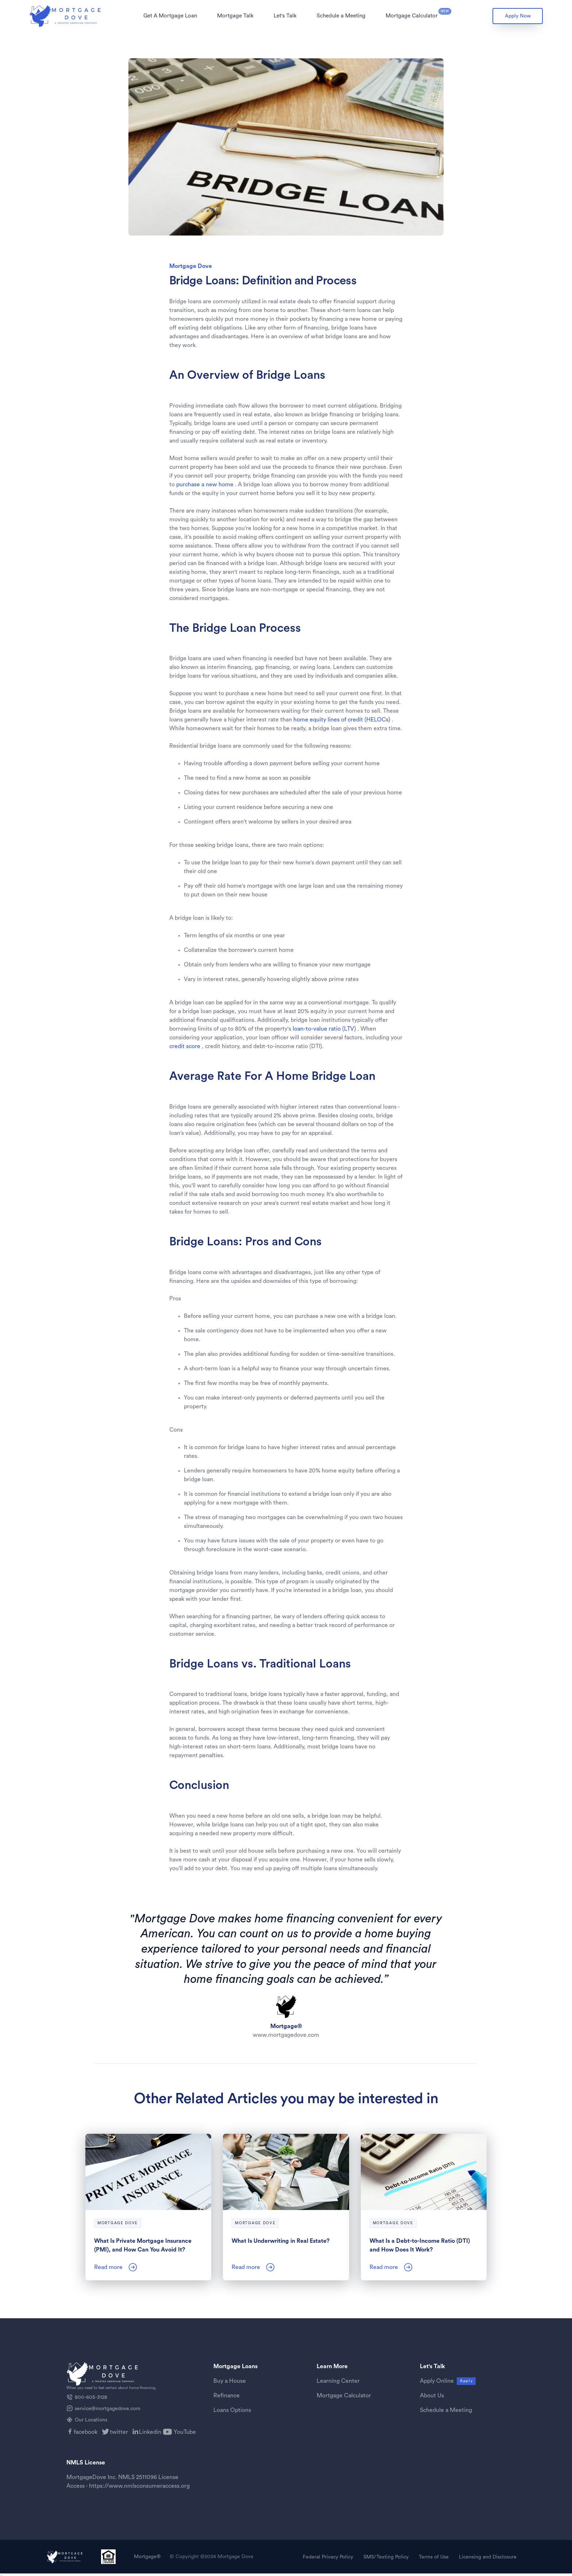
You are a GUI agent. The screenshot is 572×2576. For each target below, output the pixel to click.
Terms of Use (434, 2557)
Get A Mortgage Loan (170, 16)
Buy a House (229, 2381)
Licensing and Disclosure (488, 2557)
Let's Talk (285, 16)
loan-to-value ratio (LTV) (325, 1029)
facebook (85, 2432)
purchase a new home (204, 484)
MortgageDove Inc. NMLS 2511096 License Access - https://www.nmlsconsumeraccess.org (128, 2481)
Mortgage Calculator (412, 16)
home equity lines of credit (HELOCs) (341, 720)
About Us (432, 2395)
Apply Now (518, 16)
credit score (185, 1046)
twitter (119, 2432)
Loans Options (232, 2410)
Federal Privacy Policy (328, 2557)
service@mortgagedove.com (107, 2408)
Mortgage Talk (235, 16)
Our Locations (91, 2420)
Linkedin (150, 2432)
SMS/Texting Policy (386, 2557)
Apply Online (437, 2381)
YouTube (185, 2432)
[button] (170, 16)
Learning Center (338, 2381)
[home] (65, 16)
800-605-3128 (91, 2397)
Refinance (226, 2395)
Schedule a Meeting (341, 16)
